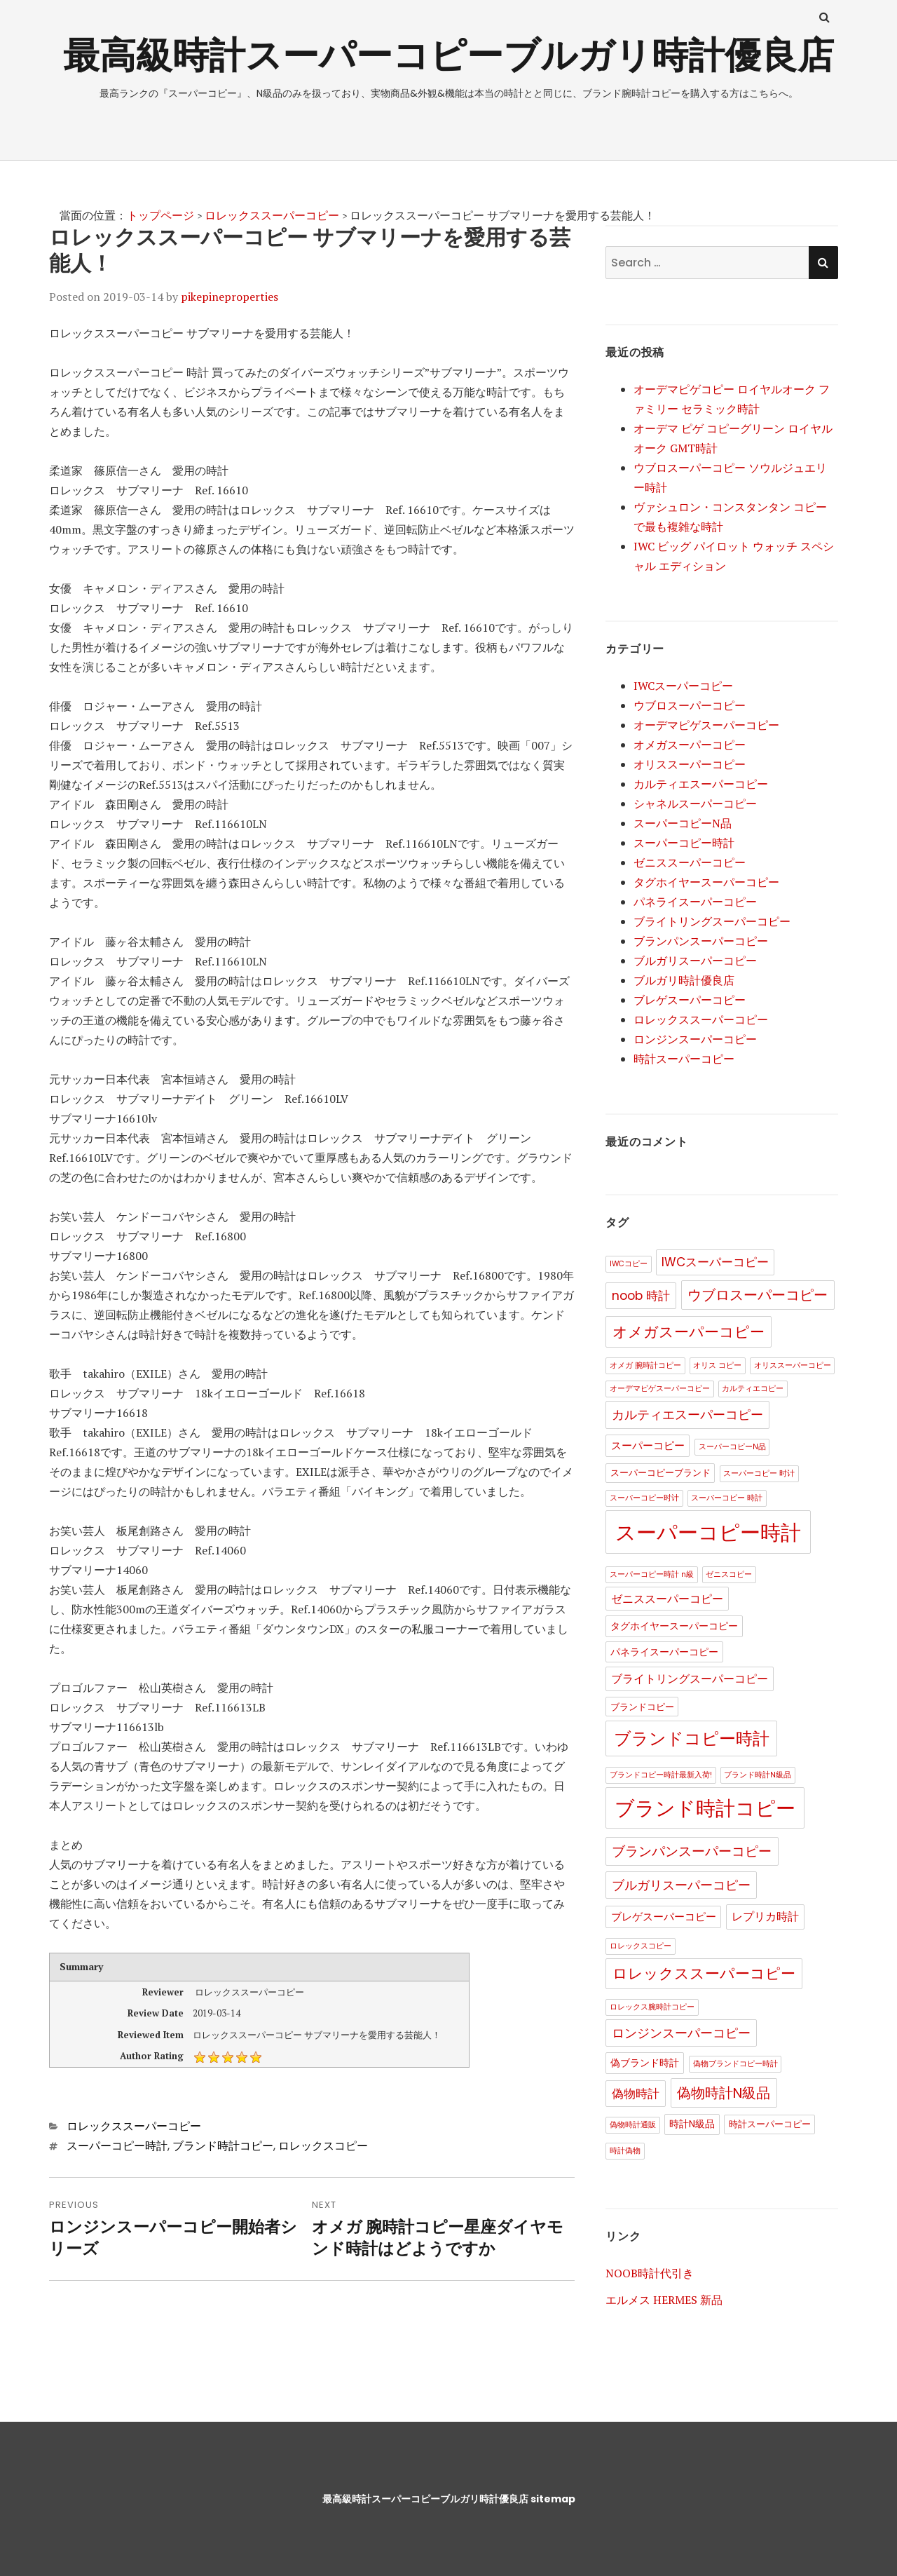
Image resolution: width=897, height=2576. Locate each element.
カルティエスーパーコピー (701, 784)
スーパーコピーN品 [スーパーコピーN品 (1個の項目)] (732, 1447)
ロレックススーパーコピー (272, 215)
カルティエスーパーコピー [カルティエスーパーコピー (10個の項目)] (687, 1414)
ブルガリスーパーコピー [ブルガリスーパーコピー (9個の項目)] (681, 1885)
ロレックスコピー (323, 2146)
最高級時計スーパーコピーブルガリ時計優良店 (448, 55)
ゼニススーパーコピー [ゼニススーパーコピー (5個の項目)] (667, 1599)
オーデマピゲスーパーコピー (706, 725)
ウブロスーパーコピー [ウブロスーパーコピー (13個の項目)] (757, 1295)
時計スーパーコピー (684, 1058)
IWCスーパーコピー (683, 685)
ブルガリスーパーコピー (695, 960)
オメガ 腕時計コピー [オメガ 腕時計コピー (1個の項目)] (645, 1365)
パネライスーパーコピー (695, 901)
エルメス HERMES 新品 (664, 2299)
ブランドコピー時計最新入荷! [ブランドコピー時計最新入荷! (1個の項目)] (661, 1775)
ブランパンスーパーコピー (701, 941)
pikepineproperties (229, 296)
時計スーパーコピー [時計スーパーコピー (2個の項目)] (770, 2124)
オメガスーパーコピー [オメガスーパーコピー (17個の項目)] (688, 1332)
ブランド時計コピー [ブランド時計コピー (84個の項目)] (705, 1808)
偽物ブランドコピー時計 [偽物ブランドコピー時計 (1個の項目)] (735, 2064)
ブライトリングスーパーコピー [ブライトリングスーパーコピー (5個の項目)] (689, 1679)
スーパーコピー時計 (117, 2146)
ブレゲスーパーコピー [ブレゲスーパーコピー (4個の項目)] (663, 1916)
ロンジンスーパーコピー (695, 1039)
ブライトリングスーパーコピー (712, 921)
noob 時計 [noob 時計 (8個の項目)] (641, 1295)
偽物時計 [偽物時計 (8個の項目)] (635, 2093)
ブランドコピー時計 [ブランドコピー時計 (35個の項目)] (691, 1738)
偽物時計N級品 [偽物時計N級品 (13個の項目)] (723, 2093)
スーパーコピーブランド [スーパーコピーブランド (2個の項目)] (660, 1473)
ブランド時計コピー (222, 2146)
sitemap (552, 2499)
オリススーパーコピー (690, 764)
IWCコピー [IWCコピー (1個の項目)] (629, 1264)
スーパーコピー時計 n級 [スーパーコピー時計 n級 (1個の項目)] (652, 1574)
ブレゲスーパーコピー (690, 1000)
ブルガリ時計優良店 (684, 980)
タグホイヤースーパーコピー (706, 882)
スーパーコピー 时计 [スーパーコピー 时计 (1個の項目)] (759, 1473)
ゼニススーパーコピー (690, 862)
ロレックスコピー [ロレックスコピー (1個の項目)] (640, 1946)
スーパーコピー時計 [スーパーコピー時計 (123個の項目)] (708, 1532)
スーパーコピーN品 (683, 823)
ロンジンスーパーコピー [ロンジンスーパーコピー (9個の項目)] (681, 2033)
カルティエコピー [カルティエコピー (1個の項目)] (752, 1388)
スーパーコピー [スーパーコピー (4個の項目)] (648, 1445)
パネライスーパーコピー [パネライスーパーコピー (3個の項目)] (664, 1652)
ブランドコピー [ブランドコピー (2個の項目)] (642, 1707)
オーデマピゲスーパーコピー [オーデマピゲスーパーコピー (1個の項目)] (660, 1388)
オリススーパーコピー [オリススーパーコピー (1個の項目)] (792, 1365)
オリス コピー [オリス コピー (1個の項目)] (717, 1365)
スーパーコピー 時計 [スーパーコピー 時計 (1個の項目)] (726, 1498)
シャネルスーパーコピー (695, 803)
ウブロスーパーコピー (690, 705)
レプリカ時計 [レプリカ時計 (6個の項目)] (765, 1917)
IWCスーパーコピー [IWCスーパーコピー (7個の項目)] (715, 1262)
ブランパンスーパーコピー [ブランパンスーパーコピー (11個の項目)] (692, 1851)
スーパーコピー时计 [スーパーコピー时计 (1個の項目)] (644, 1498)
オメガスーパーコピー (690, 744)
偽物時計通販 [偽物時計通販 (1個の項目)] (633, 2125)
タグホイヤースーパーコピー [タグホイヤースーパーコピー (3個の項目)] (674, 1626)
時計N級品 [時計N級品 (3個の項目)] (692, 2124)
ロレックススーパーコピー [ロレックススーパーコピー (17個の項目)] (703, 1973)
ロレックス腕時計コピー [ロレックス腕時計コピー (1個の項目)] (652, 2007)
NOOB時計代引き (649, 2273)
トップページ (160, 215)
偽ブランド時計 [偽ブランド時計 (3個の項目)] (644, 2063)
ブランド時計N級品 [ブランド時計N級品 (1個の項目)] (757, 1775)
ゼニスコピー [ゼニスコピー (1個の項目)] (729, 1574)
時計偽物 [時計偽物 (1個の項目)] (625, 2150)
